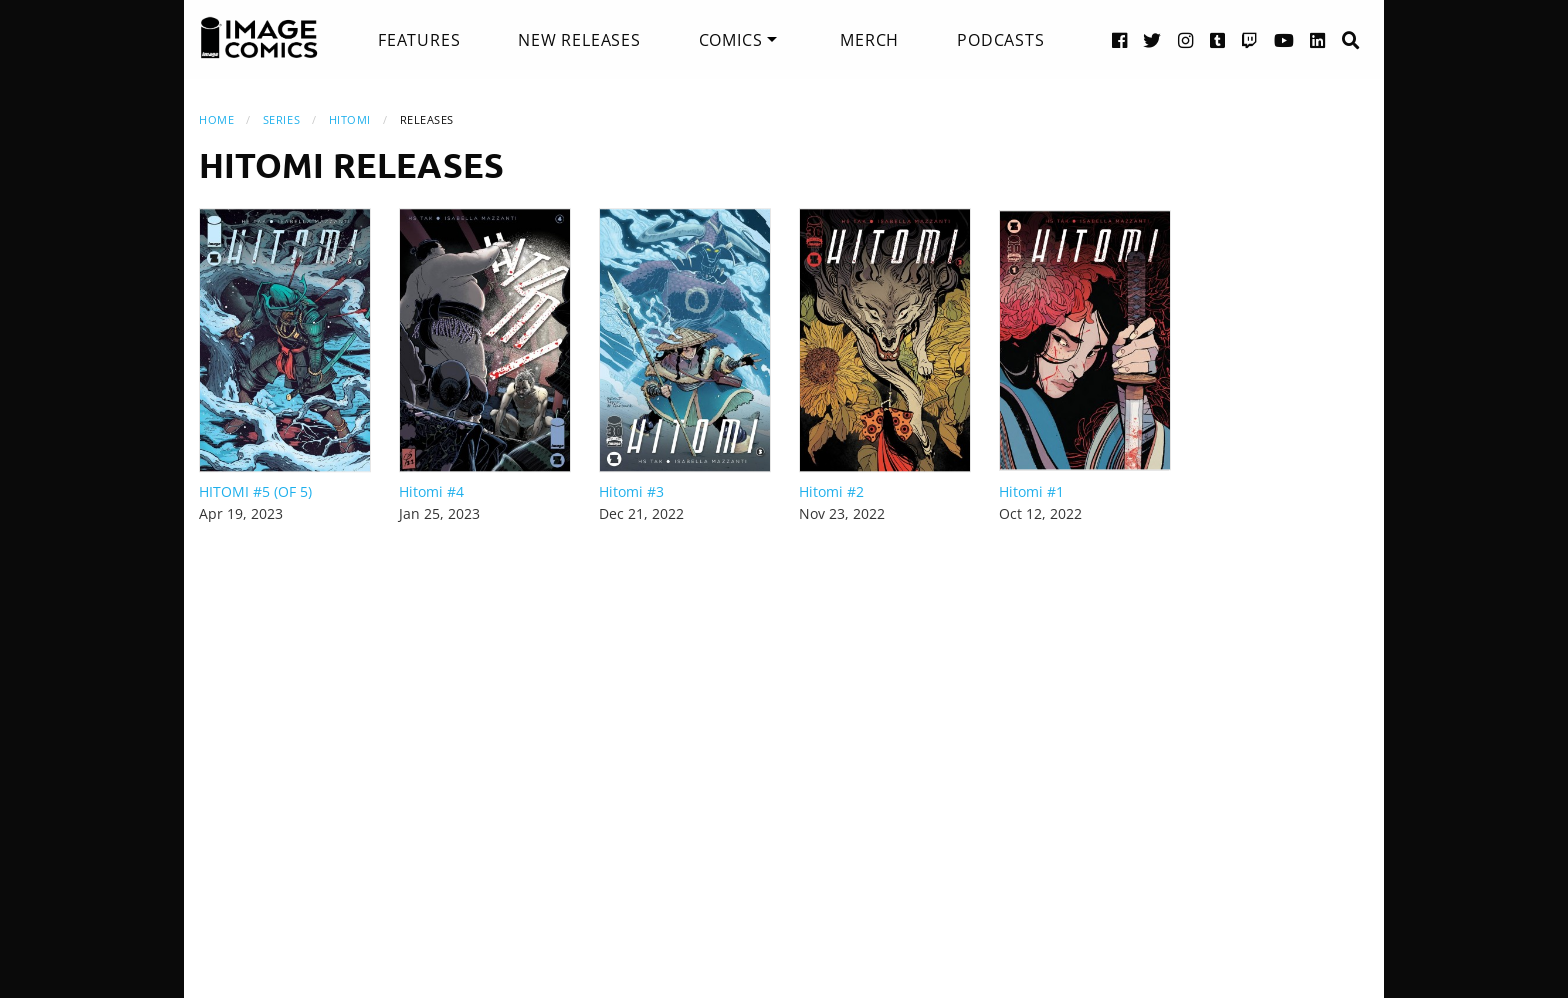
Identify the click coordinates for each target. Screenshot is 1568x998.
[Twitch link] (1250, 39)
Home (216, 119)
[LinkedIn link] (1318, 39)
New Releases (579, 40)
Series (281, 119)
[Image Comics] (259, 38)
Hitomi (350, 119)
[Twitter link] (1152, 39)
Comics (731, 40)
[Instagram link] (1186, 39)
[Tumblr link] (1218, 39)
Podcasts (1000, 40)
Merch (869, 40)
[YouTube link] (1284, 39)
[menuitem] (419, 40)
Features (419, 40)
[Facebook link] (1120, 39)
